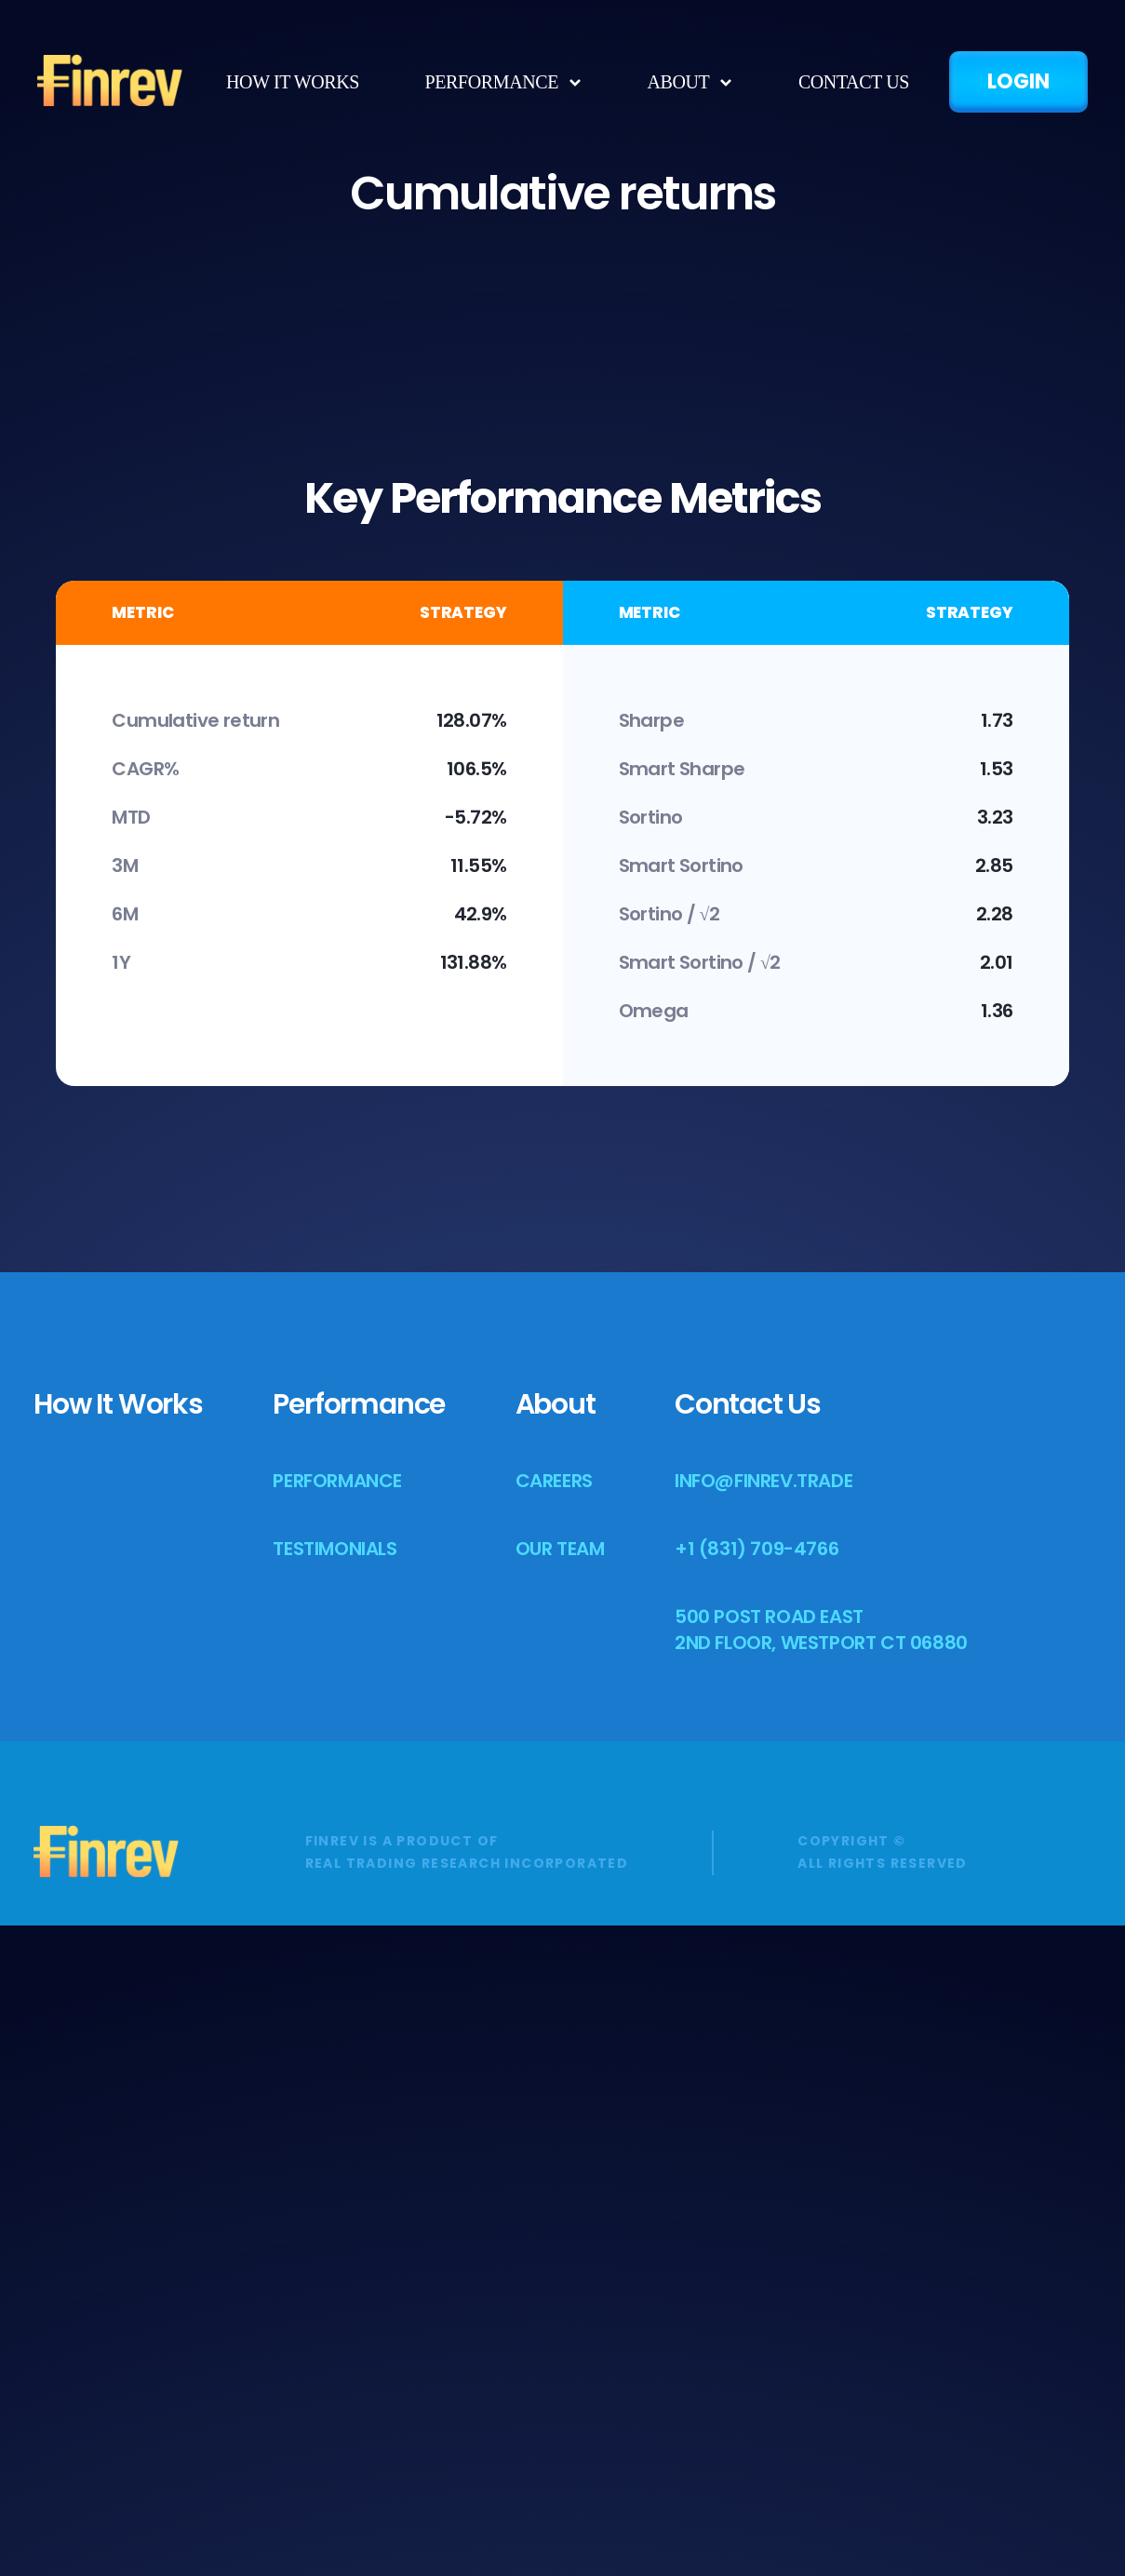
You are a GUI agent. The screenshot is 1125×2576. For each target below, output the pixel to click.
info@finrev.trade (763, 2131)
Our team (560, 2199)
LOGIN (1018, 81)
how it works (292, 82)
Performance (491, 82)
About (556, 2054)
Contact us (853, 82)
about (678, 82)
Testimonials (334, 2199)
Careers (554, 2131)
